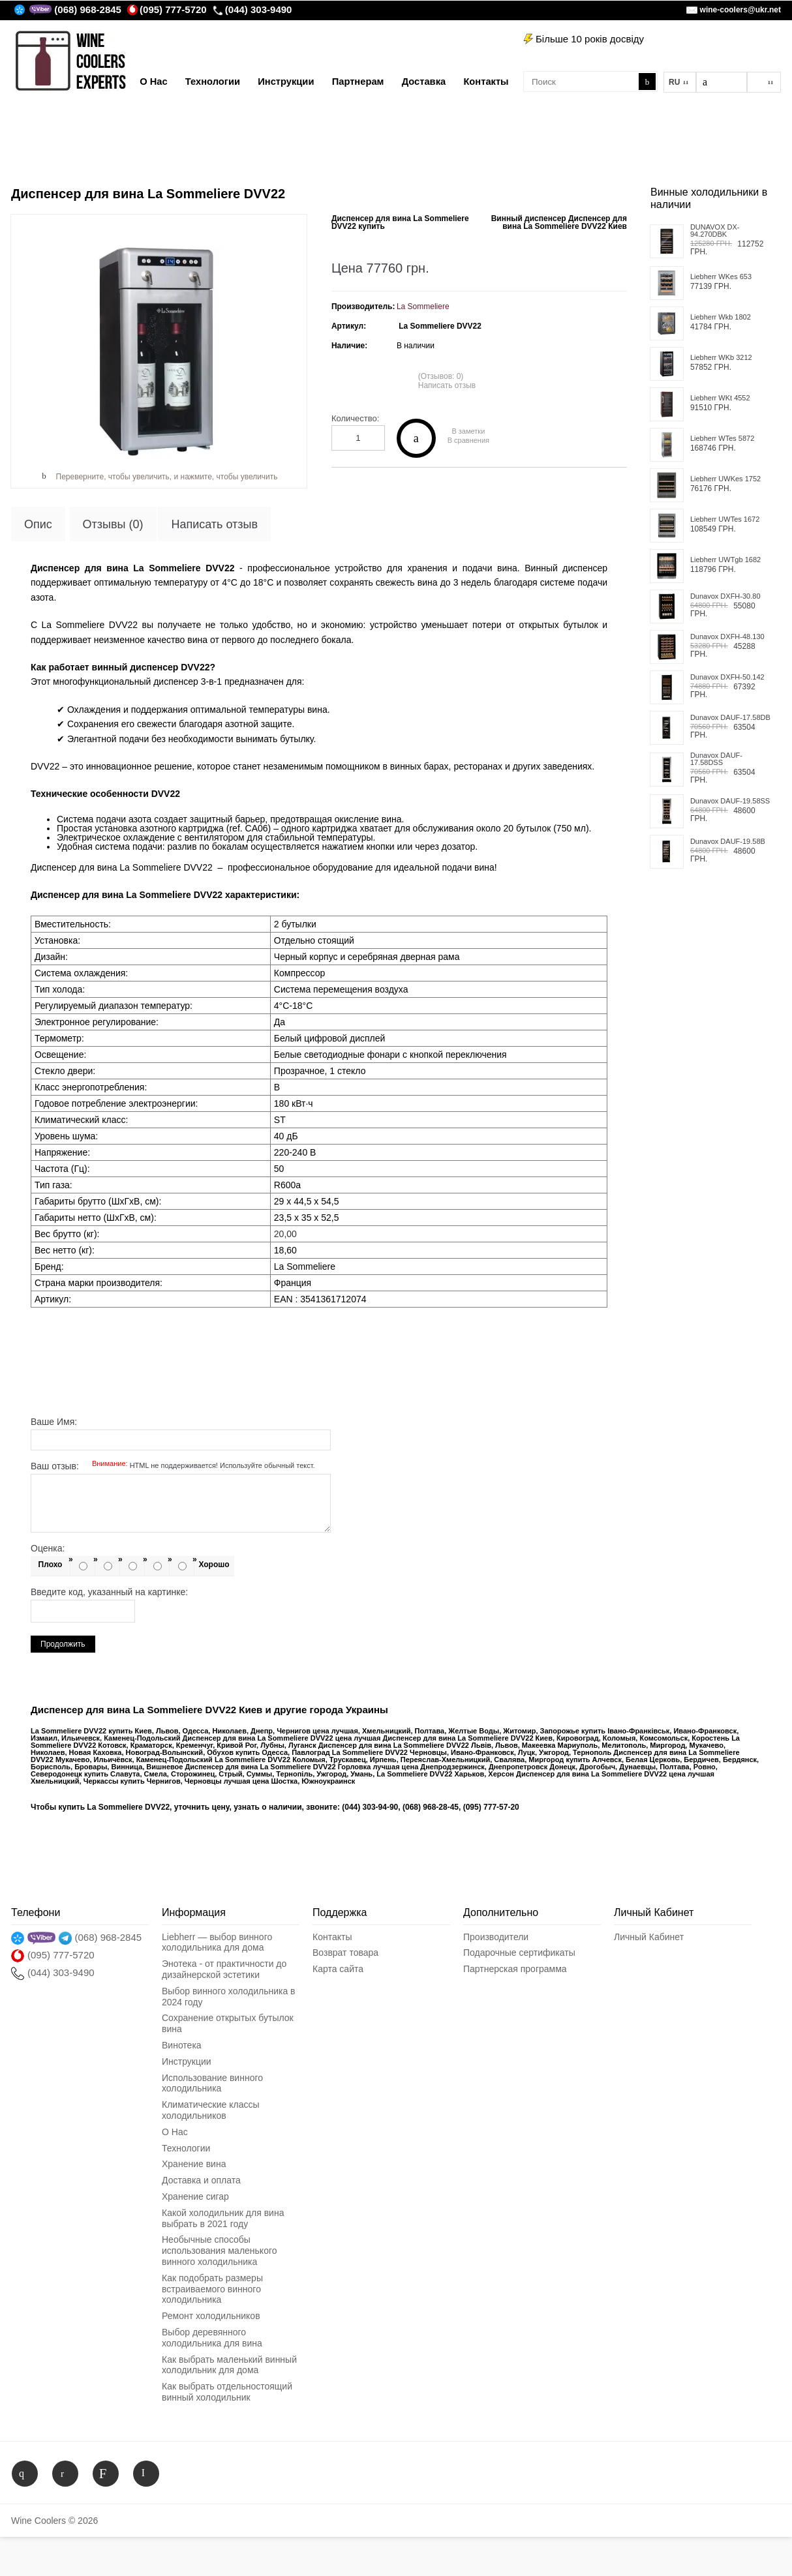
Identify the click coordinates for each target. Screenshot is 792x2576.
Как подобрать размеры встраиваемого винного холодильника (212, 2289)
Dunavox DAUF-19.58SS (730, 801)
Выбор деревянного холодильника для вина (212, 2337)
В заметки (468, 431)
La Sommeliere (423, 306)
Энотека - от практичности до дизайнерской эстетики (224, 1969)
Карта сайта (337, 1969)
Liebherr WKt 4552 (720, 398)
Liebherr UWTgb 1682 (725, 559)
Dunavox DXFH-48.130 (727, 636)
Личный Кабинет (649, 1937)
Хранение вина (194, 2164)
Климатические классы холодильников (210, 2110)
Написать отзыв (447, 385)
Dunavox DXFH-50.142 (727, 677)
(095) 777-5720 (167, 9)
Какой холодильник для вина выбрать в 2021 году (223, 2218)
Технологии (186, 2148)
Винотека (182, 2045)
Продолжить (62, 1644)
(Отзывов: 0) (441, 376)
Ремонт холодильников (211, 2316)
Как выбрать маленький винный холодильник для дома (229, 2365)
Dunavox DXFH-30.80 (725, 596)
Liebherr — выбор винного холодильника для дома (217, 1942)
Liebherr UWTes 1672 (724, 519)
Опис (38, 524)
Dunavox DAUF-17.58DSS (716, 759)
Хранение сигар (195, 2196)
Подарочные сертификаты (519, 1952)
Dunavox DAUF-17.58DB (730, 717)
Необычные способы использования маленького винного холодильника (219, 2250)
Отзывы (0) (113, 524)
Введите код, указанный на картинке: (109, 1591)
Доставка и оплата (201, 2180)
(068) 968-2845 (87, 9)
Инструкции (186, 2061)
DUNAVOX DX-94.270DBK (715, 231)
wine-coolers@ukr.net (740, 9)
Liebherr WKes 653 (721, 276)
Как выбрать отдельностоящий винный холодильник (227, 2392)
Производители (495, 1937)
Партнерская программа (515, 1969)
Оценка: (48, 1548)
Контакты (332, 1937)
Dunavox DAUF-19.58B (727, 841)
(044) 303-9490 (252, 9)
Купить (416, 438)
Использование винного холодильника (212, 2083)
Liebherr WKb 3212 (721, 357)
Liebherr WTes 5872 (722, 438)
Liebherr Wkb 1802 (720, 317)
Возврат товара (345, 1952)
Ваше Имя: (54, 1421)
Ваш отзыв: (173, 1466)
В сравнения (468, 440)
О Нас (175, 2132)
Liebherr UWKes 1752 (725, 479)
